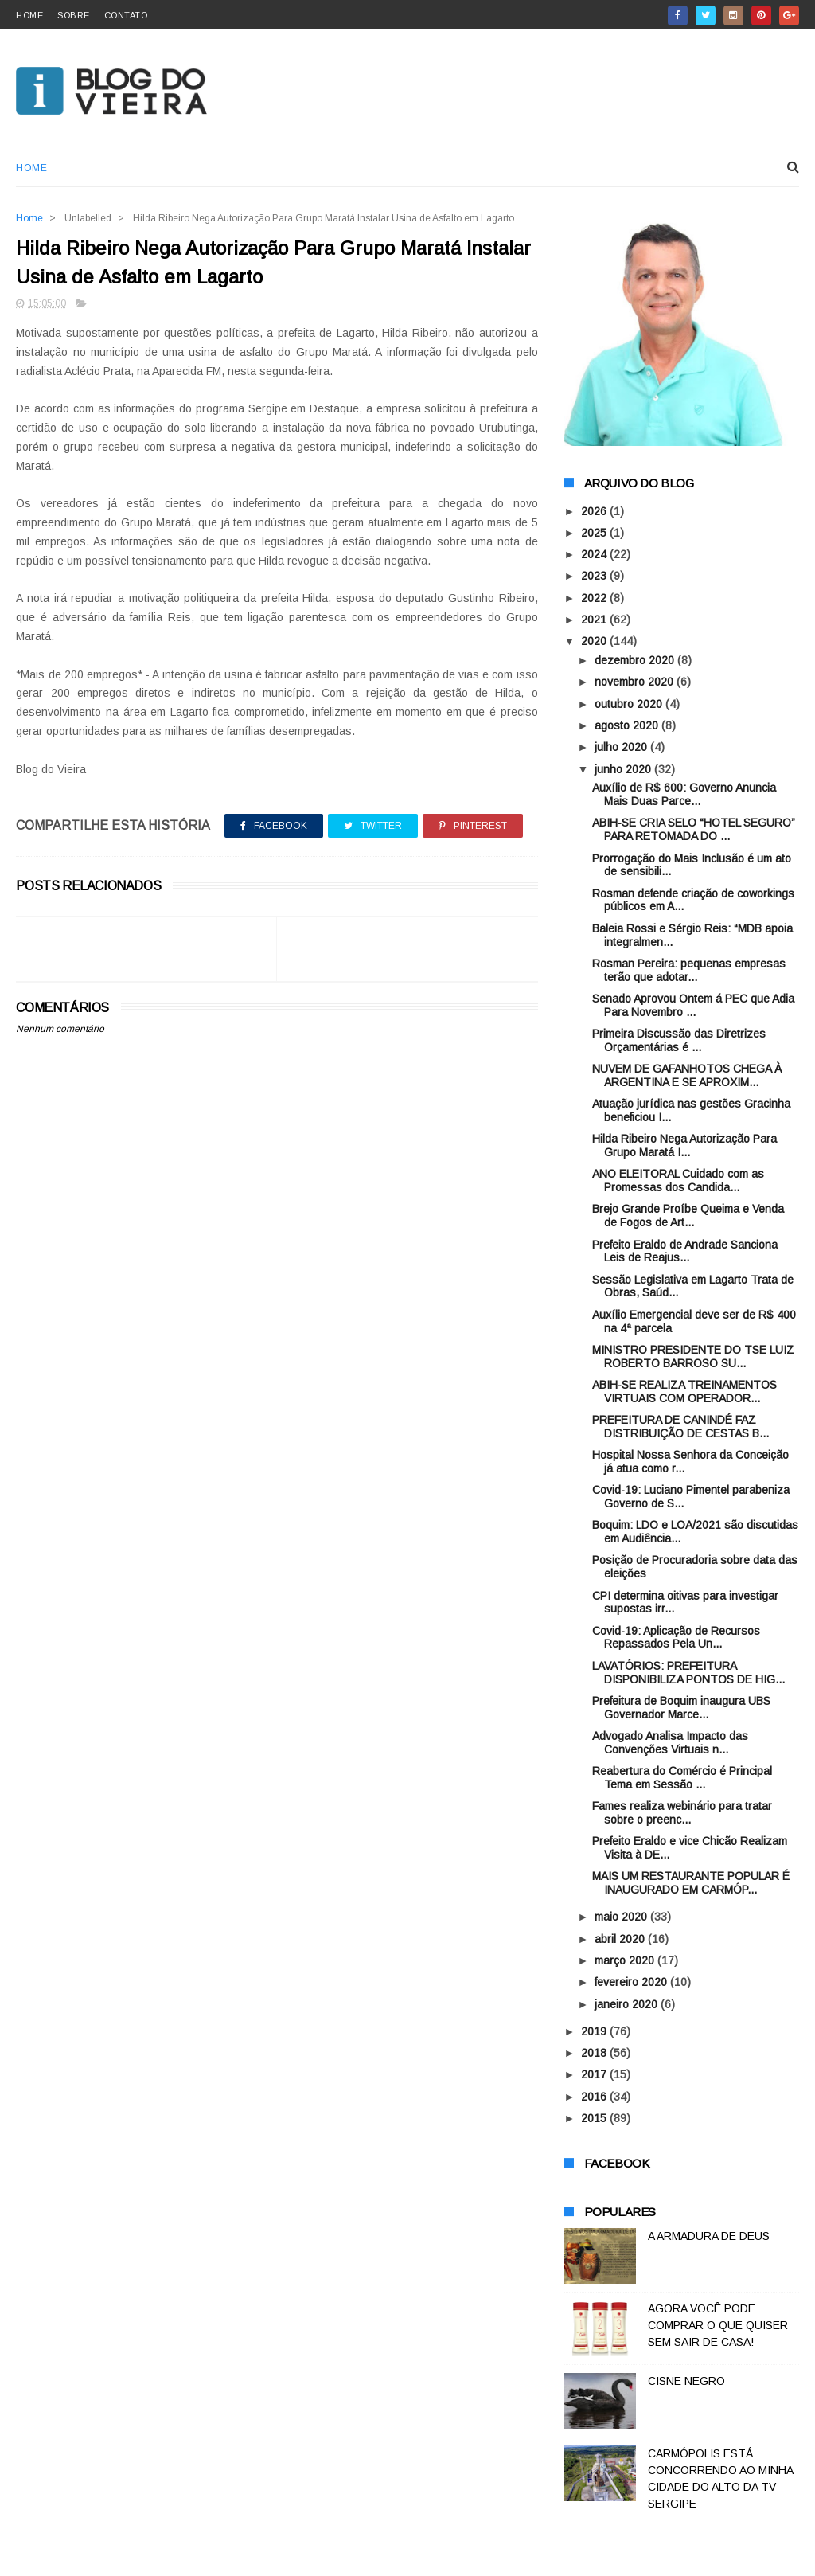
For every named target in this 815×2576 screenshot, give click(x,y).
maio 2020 (622, 1916)
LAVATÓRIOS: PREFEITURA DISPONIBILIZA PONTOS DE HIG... (688, 1672)
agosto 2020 (628, 725)
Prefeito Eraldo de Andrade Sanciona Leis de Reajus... (685, 1251)
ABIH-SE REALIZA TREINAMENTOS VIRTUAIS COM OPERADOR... (684, 1391)
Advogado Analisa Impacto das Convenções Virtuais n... (670, 1743)
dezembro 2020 (636, 660)
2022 (595, 598)
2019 (595, 2031)
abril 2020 (621, 1939)
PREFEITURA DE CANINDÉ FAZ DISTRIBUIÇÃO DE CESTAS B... (680, 1426)
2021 (595, 619)
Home (31, 168)
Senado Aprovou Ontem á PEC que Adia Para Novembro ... (693, 1005)
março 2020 (626, 1960)
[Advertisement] (277, 1416)
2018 (595, 2052)
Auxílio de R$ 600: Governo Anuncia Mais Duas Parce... (684, 794)
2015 (595, 2118)
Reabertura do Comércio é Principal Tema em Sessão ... (682, 1778)
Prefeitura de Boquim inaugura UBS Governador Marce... (681, 1708)
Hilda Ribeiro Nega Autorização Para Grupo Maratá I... (684, 1145)
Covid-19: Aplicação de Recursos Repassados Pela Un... (676, 1637)
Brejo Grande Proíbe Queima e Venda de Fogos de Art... (688, 1215)
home (29, 15)
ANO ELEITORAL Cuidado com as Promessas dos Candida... (678, 1180)
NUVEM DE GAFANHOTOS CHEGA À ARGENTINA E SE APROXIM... (687, 1075)
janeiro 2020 (628, 2004)
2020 (595, 641)
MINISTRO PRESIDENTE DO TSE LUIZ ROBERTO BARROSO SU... (693, 1356)
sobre (73, 15)
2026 (595, 511)
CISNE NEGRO (686, 2381)
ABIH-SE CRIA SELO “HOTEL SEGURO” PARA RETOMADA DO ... (693, 829)
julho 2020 (622, 747)
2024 (595, 554)
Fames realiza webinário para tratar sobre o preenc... (682, 1813)
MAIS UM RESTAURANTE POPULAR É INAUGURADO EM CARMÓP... (691, 1883)
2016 (595, 2096)
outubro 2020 (630, 704)
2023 (595, 575)
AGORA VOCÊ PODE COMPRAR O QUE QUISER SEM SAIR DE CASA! (718, 2325)
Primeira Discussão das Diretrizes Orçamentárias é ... (679, 1040)
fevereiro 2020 (632, 1982)
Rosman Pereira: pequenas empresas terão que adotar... (689, 970)
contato (126, 15)
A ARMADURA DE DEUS (709, 2236)
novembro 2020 (636, 681)
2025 (595, 532)
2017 (595, 2074)
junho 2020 (624, 769)
